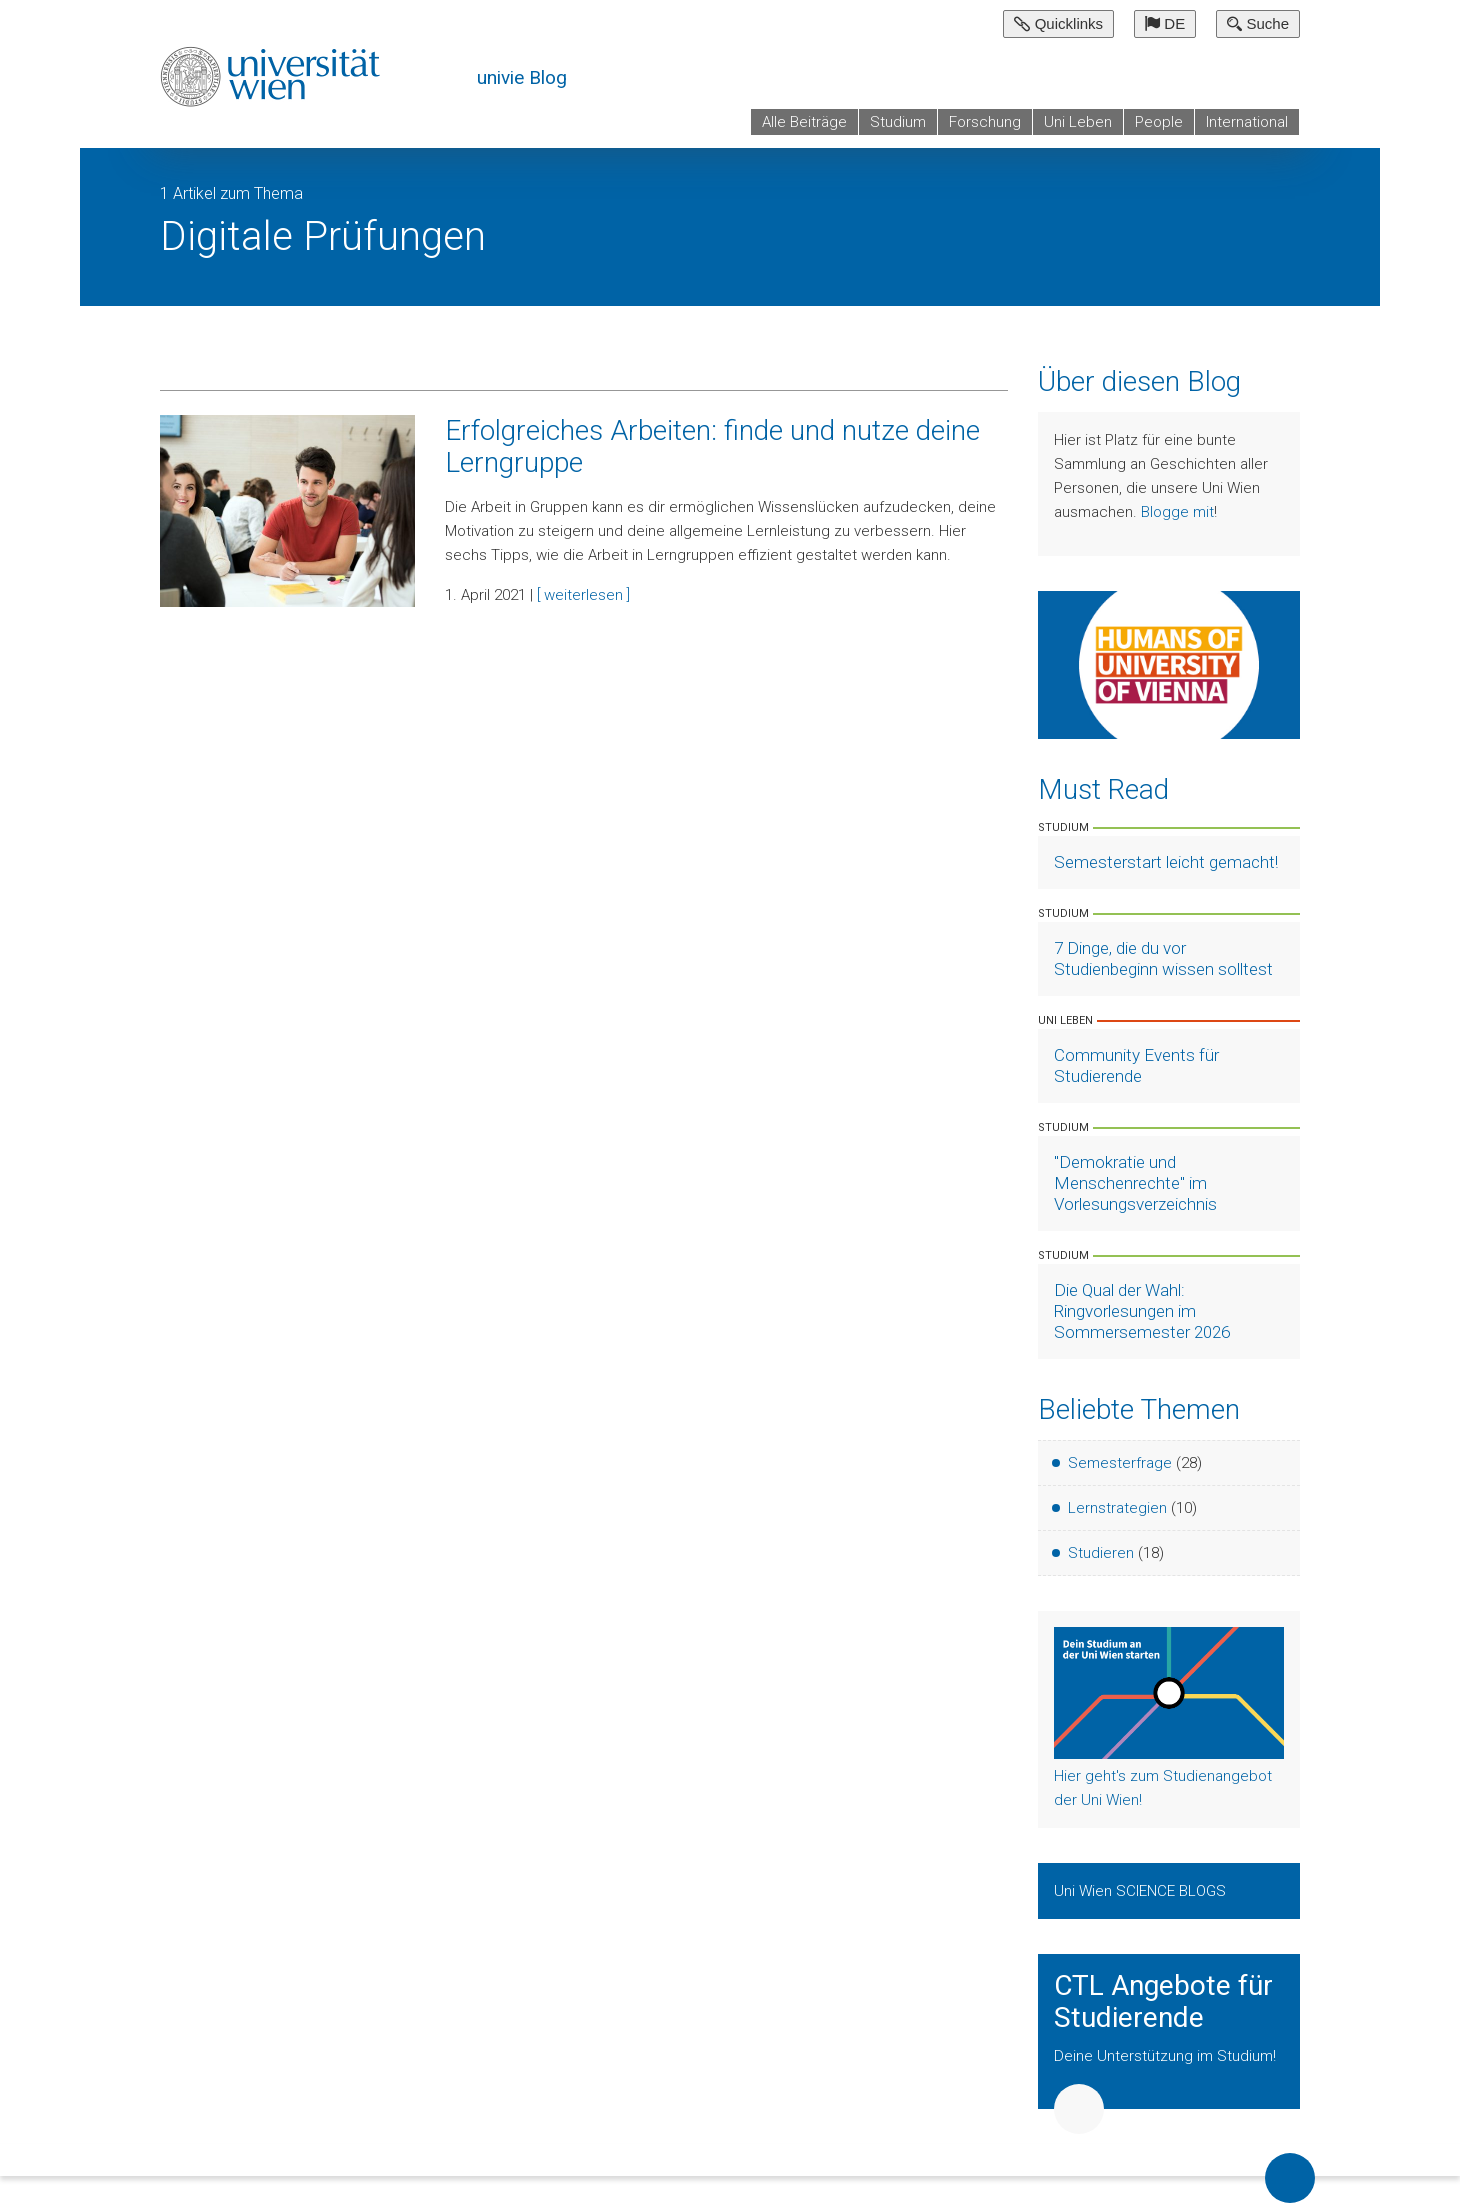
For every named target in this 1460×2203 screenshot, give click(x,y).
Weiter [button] (1079, 2109)
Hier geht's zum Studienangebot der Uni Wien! (1163, 1788)
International (1247, 122)
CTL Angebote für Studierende (1163, 2002)
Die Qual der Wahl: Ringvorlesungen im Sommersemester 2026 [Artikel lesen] (1142, 1311)
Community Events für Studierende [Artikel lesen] (1136, 1065)
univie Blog (522, 77)
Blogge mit (1177, 512)
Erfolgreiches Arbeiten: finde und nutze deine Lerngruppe (712, 446)
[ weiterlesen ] (583, 595)
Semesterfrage (1120, 1463)
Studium (898, 122)
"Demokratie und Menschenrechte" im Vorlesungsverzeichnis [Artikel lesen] (1135, 1183)
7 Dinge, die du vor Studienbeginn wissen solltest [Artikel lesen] (1163, 958)
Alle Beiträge (804, 122)
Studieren (1101, 1553)
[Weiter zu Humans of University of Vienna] (1169, 664)
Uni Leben (1078, 122)
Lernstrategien (1117, 1508)
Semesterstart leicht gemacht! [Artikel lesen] (1166, 862)
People (1159, 122)
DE (1165, 23)
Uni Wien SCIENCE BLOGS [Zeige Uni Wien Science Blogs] (1142, 1891)
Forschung (985, 122)
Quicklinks (1058, 23)
